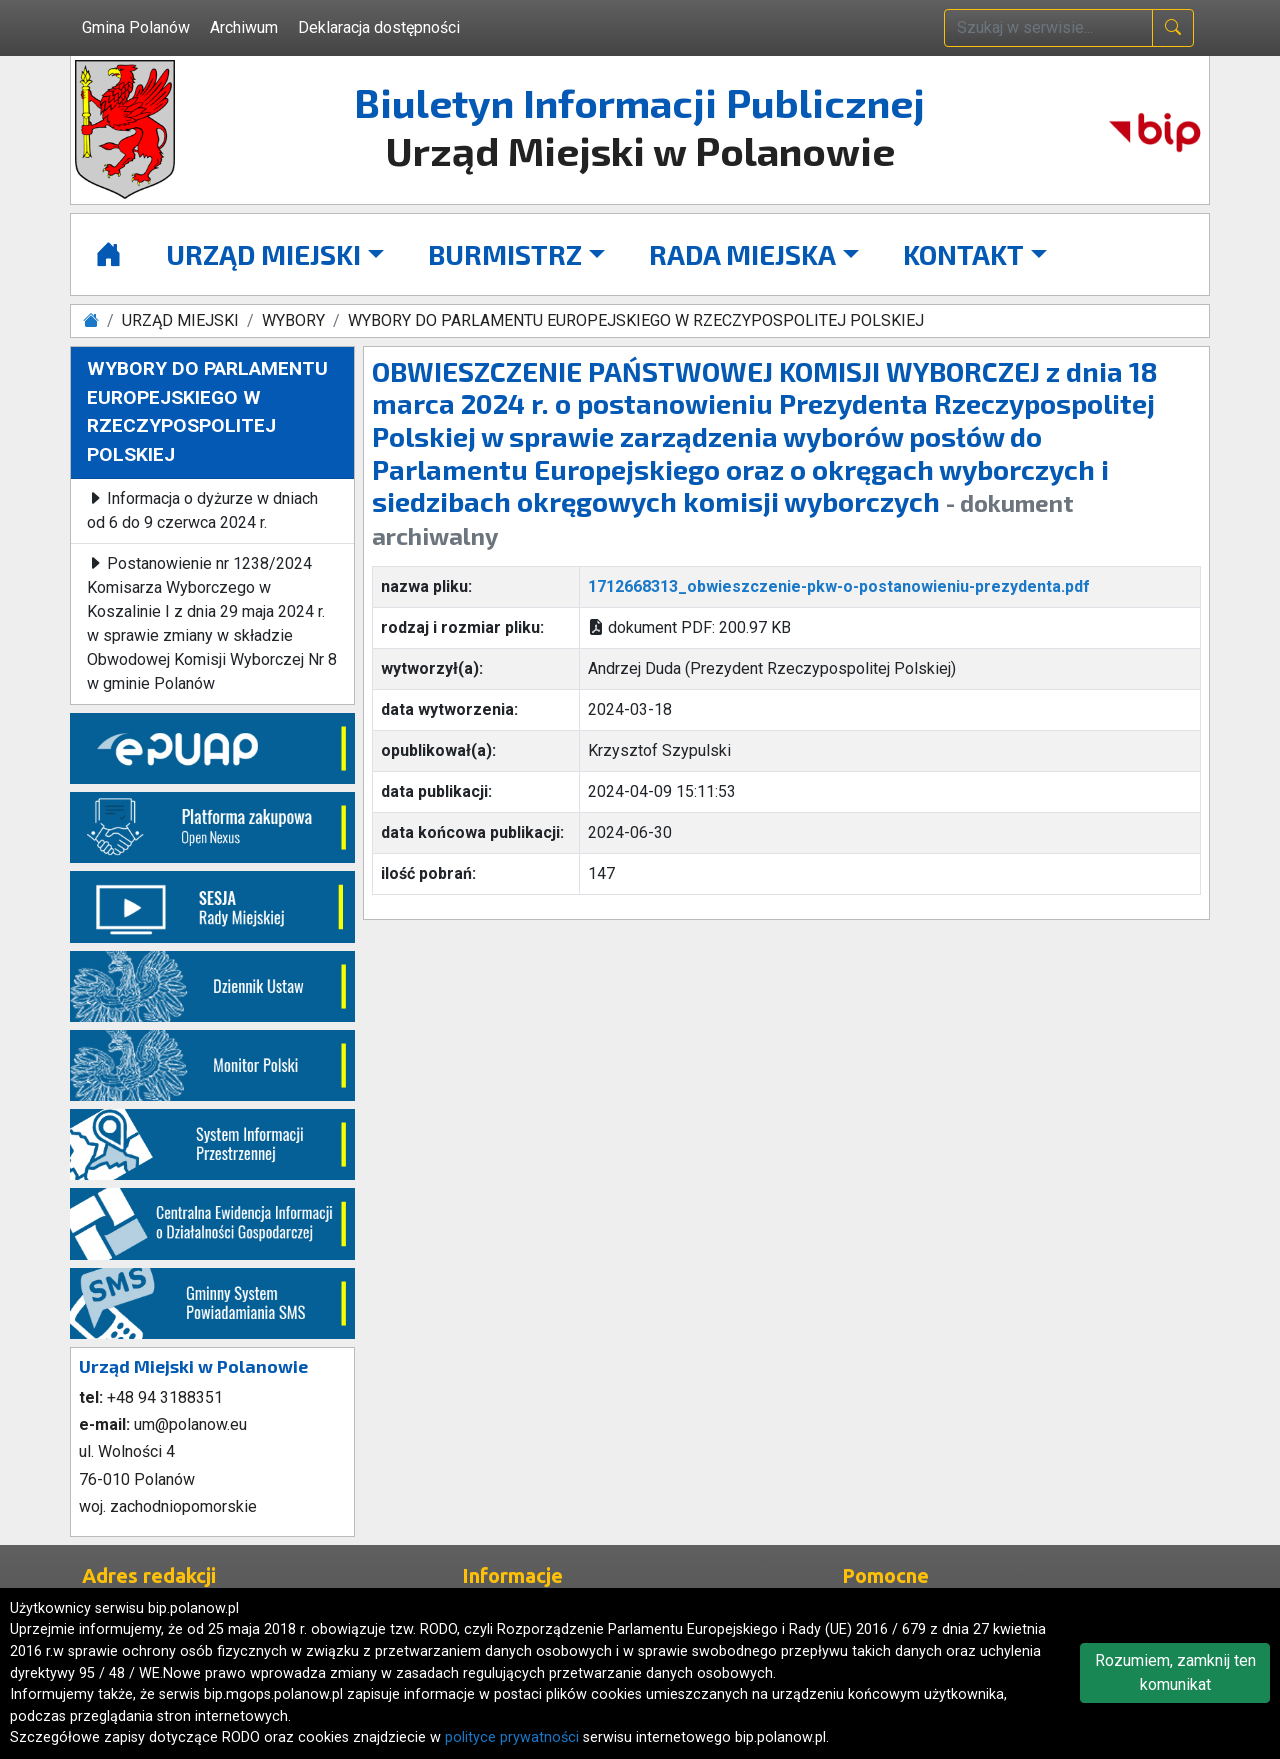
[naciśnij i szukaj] (1173, 28)
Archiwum (244, 27)
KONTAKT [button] (963, 254)
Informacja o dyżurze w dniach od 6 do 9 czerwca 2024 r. (202, 510)
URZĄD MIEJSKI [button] (263, 254)
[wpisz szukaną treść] (1048, 28)
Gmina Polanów (136, 27)
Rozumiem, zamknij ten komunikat (1175, 1672)
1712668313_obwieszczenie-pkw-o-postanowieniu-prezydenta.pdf (839, 586)
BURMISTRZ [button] (505, 254)
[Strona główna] (108, 254)
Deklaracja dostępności (379, 27)
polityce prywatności (512, 1737)
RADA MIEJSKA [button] (742, 254)
